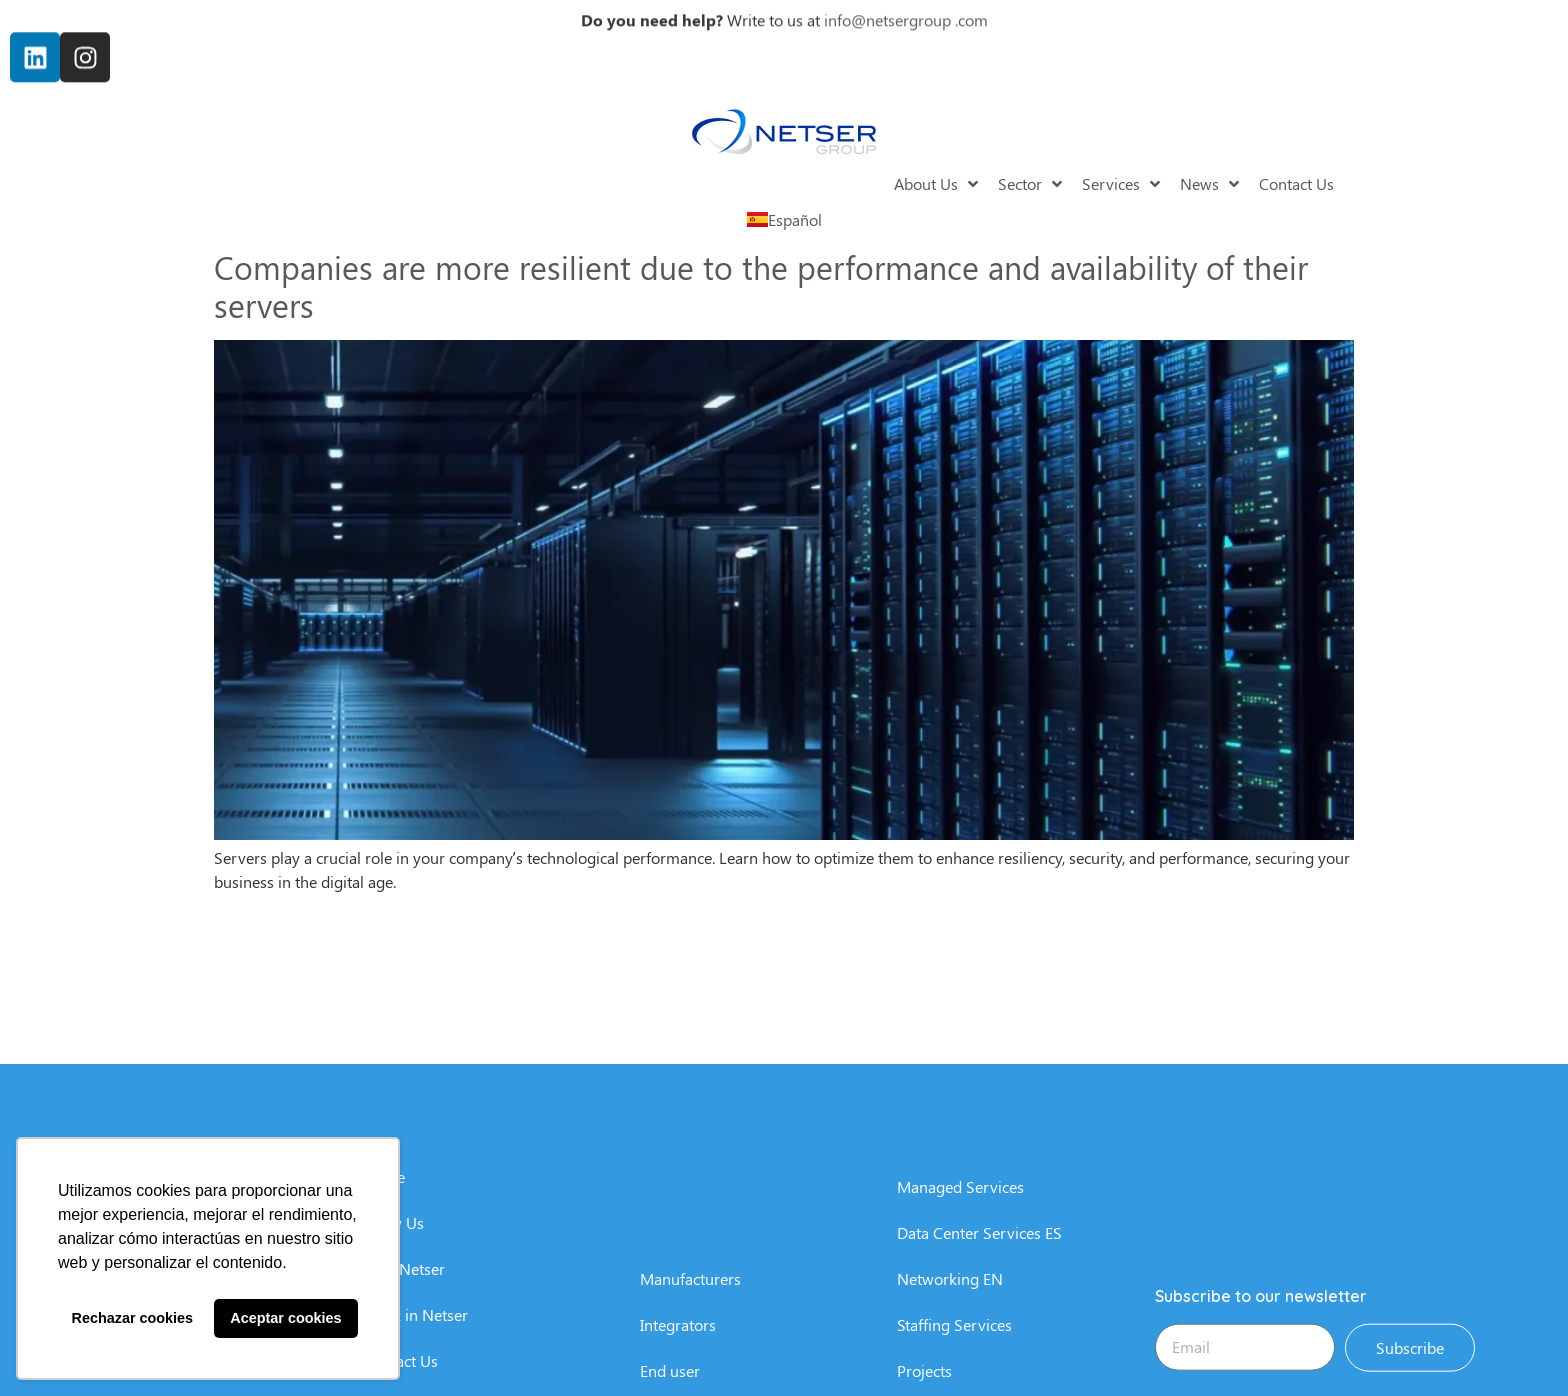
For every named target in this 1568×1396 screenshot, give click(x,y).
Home (384, 1291)
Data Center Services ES (979, 1347)
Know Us (393, 1337)
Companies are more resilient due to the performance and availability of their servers (761, 285)
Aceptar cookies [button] (285, 1318)
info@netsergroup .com (906, 14)
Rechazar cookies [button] (133, 1318)
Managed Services (960, 1301)
